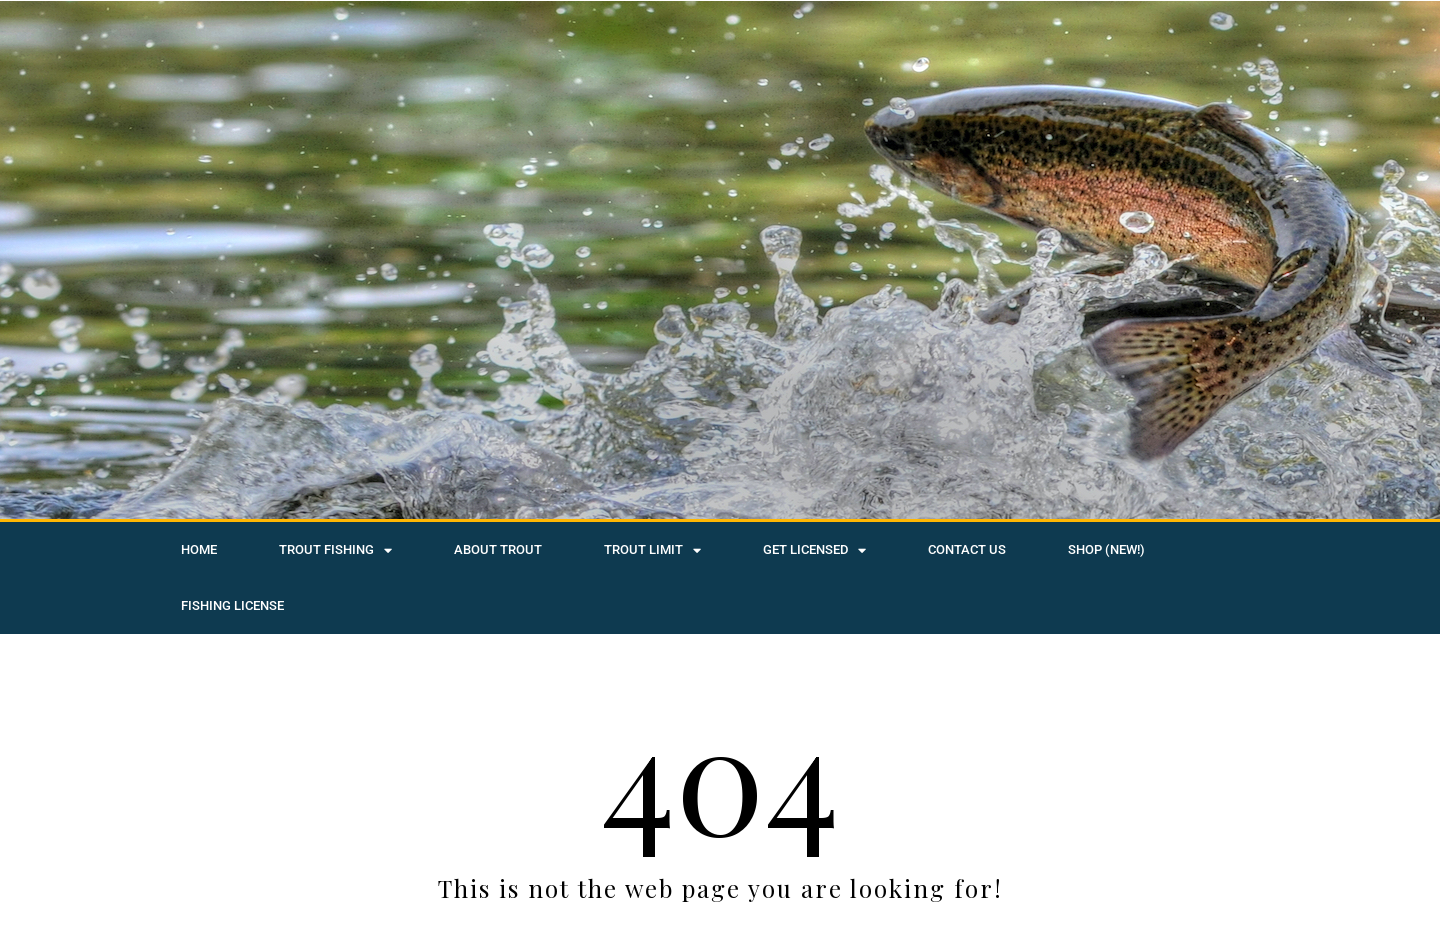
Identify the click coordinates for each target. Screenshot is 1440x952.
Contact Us (967, 549)
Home (199, 549)
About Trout (498, 549)
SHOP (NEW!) (1106, 549)
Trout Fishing (335, 550)
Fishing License (232, 605)
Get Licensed (814, 550)
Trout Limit (652, 550)
